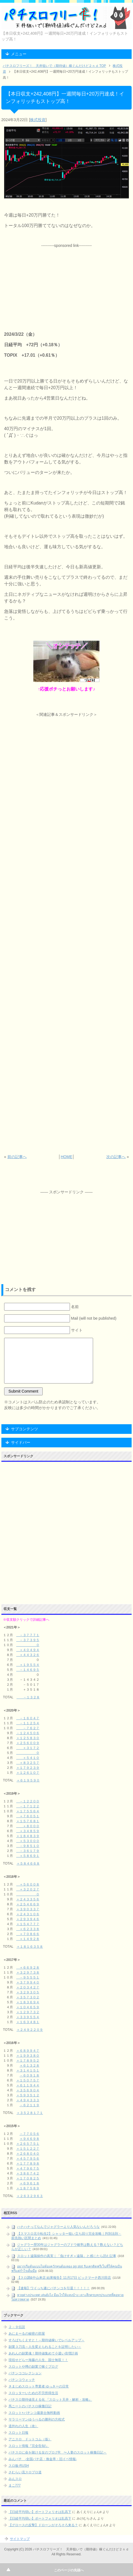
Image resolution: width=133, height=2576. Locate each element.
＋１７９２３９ (27, 1768)
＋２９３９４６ (27, 1919)
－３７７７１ (27, 1635)
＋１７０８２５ (27, 2178)
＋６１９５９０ (28, 1780)
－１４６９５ (27, 1670)
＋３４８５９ (27, 1831)
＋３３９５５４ (27, 2017)
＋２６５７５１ (27, 2144)
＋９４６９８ (29, 2139)
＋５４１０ (27, 1758)
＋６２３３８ (27, 1929)
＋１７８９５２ (27, 2060)
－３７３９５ (27, 1640)
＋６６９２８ (27, 1967)
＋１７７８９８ (27, 2163)
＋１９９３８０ (27, 2055)
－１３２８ (28, 1697)
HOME (66, 1157)
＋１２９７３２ (27, 2012)
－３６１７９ (27, 1851)
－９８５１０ (27, 1846)
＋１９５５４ (27, 1665)
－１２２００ (27, 1801)
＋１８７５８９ (27, 2188)
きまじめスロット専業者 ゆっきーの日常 (39, 2386)
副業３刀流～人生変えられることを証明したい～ (45, 2347)
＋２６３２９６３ (30, 2196)
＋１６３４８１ (27, 2022)
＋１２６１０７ (27, 1773)
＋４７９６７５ (27, 2168)
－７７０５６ (29, 2134)
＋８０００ (27, 1826)
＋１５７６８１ (27, 1821)
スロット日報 (18, 2433)
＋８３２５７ (27, 1763)
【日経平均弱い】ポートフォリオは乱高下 (40, 2512)
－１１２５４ (27, 1723)
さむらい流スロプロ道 (25, 2472)
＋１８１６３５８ (30, 1947)
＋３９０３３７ (27, 1909)
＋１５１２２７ (27, 2149)
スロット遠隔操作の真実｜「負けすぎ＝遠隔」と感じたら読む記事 (66, 2256)
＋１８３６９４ (27, 2002)
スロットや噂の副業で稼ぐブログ (33, 2366)
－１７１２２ (27, 1806)
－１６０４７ (27, 1718)
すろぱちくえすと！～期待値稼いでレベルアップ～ (47, 2340)
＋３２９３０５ (27, 1992)
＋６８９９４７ (27, 2051)
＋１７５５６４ (27, 1811)
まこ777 (15, 2485)
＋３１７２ (27, 1748)
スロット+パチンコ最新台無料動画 (34, 2413)
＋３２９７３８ (27, 1972)
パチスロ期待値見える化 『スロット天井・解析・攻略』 (50, 2400)
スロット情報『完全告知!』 (29, 2446)
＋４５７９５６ (27, 2158)
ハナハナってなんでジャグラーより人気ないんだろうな (58, 2227)
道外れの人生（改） (23, 2426)
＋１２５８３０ (27, 1738)
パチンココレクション (25, 2373)
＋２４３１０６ (27, 1914)
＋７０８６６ (27, 1934)
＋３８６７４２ (27, 2173)
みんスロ (15, 2479)
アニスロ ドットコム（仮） (30, 2439)
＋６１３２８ (29, 2065)
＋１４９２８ (27, 1939)
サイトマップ (20, 2539)
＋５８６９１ (27, 1856)
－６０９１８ (29, 2075)
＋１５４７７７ (27, 1924)
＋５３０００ (27, 1841)
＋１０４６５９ (27, 2007)
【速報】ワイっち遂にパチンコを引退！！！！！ (53, 2288)
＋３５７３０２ (27, 1997)
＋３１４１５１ (27, 2070)
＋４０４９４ (27, 1650)
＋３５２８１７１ (30, 2113)
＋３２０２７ (27, 1889)
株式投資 (37, 120)
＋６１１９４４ (27, 2085)
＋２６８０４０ (27, 2153)
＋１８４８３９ (27, 1836)
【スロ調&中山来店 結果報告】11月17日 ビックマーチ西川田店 (64, 2278)
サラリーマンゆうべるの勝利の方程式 (37, 2419)
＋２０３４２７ (27, 1987)
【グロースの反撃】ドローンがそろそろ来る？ (43, 2525)
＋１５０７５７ (27, 2080)
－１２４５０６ (27, 1733)
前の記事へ (17, 1157)
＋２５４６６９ (27, 1904)
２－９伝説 (17, 2327)
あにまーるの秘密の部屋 (27, 2333)
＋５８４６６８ (28, 1863)
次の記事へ (116, 1157)
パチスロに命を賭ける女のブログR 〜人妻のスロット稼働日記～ (58, 2452)
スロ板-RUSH (19, 2466)
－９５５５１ (27, 1977)
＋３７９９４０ (27, 1982)
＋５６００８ (27, 1884)
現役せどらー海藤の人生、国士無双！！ (38, 2360)
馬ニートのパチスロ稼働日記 (30, 2406)
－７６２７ (27, 1728)
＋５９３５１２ (27, 2095)
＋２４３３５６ (27, 1899)
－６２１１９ (29, 2105)
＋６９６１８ (29, 2183)
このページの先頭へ (69, 2570)
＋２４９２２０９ (30, 2030)
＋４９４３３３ (27, 2100)
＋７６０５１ (27, 1816)
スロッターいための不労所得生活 (33, 2393)
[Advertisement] (66, 283)
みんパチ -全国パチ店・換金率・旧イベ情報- (43, 2459)
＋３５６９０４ (27, 2090)
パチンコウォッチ (22, 2380)
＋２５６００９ (27, 1743)
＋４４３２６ (27, 1655)
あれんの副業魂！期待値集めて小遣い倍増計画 (43, 2353)
